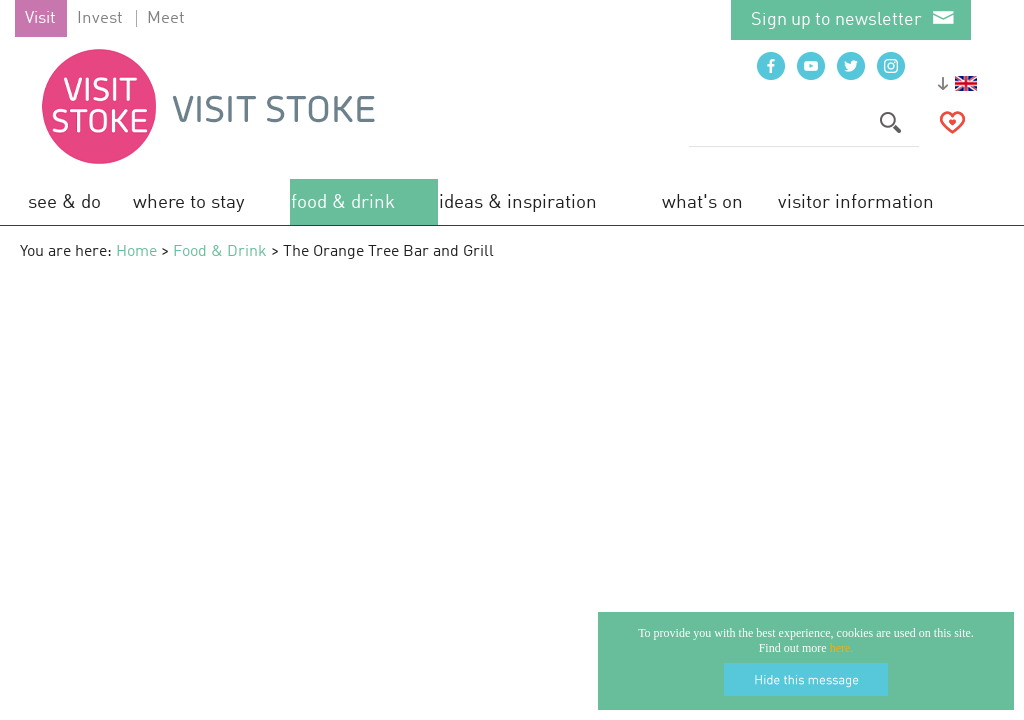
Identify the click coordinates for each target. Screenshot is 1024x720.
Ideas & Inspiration (518, 202)
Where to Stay (189, 202)
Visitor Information (856, 202)
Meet (166, 18)
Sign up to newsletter (836, 20)
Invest (100, 18)
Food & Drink (343, 202)
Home (136, 252)
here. (842, 648)
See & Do (64, 202)
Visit (40, 18)
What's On (702, 202)
